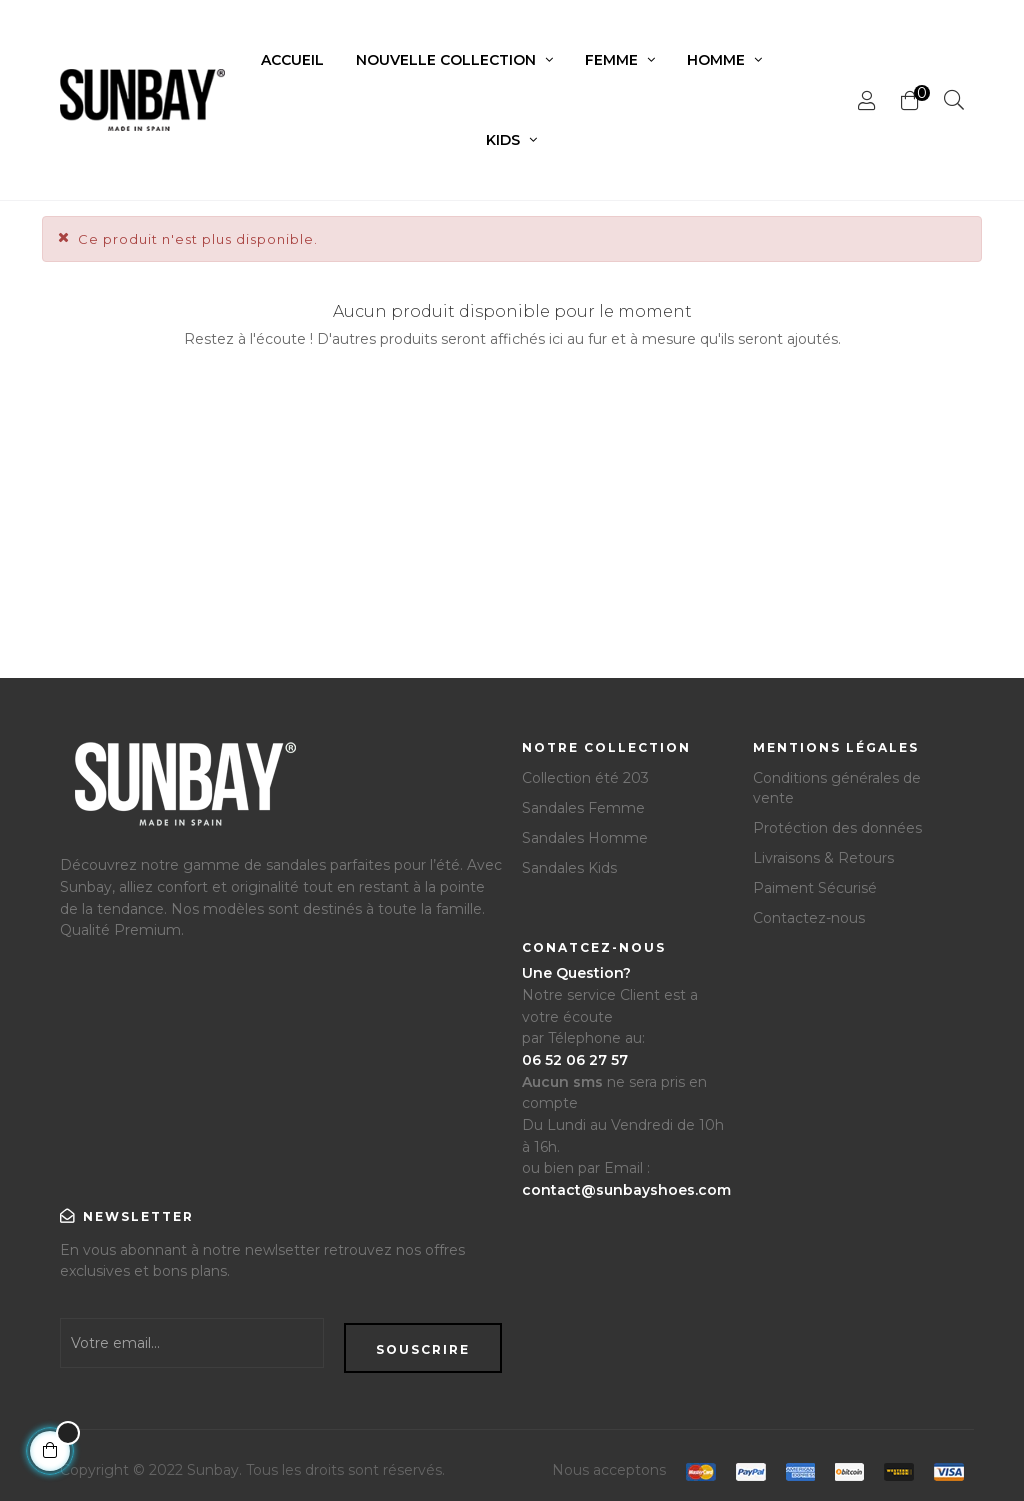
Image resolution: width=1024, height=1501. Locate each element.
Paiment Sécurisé (815, 888)
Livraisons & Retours (823, 858)
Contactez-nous (809, 918)
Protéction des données (837, 828)
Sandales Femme (583, 808)
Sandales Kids (569, 868)
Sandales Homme (585, 838)
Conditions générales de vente (837, 788)
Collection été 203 (585, 778)
